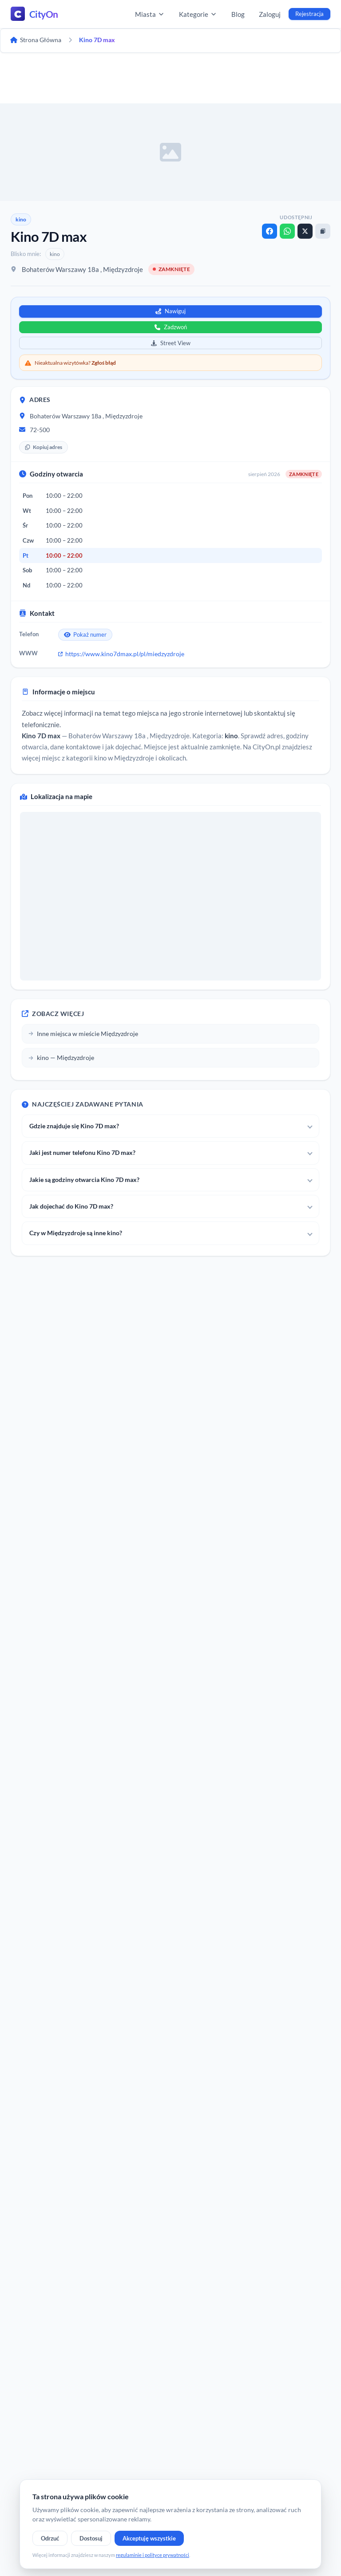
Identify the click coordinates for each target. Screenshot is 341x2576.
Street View (170, 343)
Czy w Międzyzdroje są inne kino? (75, 1233)
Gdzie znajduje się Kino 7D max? (74, 1126)
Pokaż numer (85, 634)
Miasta (150, 14)
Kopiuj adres (43, 447)
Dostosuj (91, 2538)
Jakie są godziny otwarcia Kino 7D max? (84, 1179)
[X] (305, 231)
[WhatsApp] (287, 231)
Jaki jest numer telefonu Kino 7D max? (82, 1152)
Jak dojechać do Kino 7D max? (71, 1206)
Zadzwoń (171, 327)
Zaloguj (270, 14)
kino (21, 219)
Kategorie (198, 14)
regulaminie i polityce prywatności (152, 2555)
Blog (238, 14)
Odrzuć (50, 2538)
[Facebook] (269, 231)
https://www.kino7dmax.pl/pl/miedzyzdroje (121, 654)
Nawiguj (170, 311)
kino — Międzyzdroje (61, 1057)
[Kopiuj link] (322, 231)
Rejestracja (309, 13)
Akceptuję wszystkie (149, 2538)
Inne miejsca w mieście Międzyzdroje (83, 1033)
